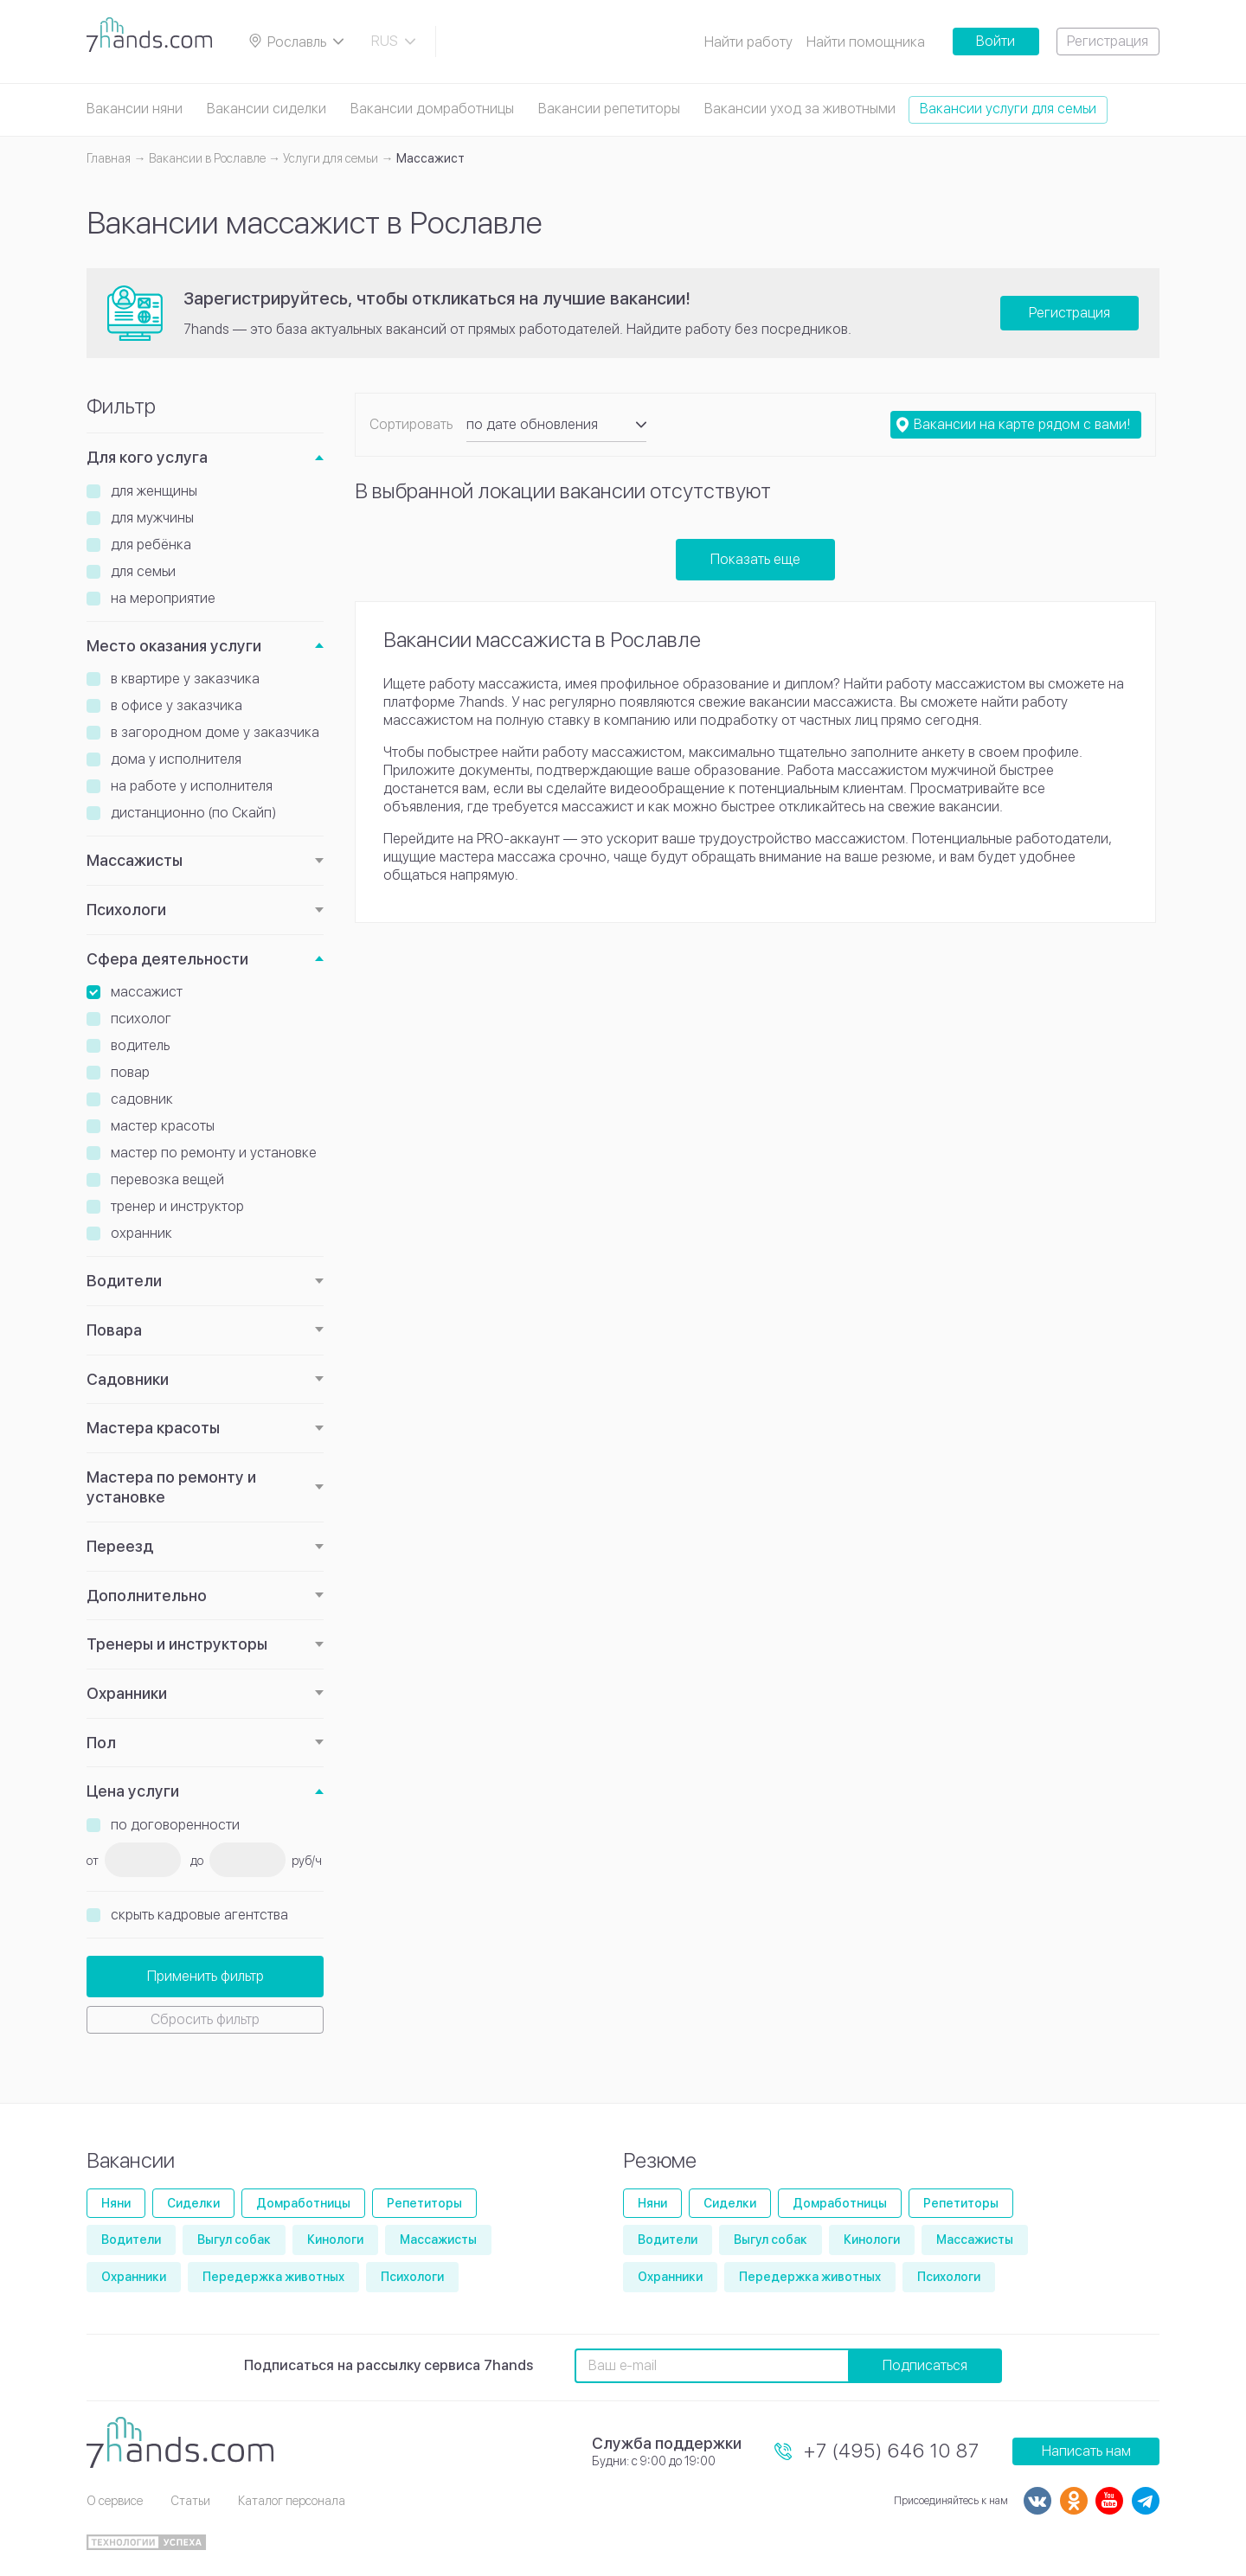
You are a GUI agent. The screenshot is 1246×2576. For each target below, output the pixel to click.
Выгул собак (234, 2239)
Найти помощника (865, 42)
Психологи (126, 909)
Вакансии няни (135, 108)
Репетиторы (424, 2203)
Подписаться (925, 2365)
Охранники (127, 1693)
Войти (995, 41)
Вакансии (131, 2160)
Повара (114, 1330)
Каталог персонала (291, 2501)
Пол (101, 1742)
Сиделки (193, 2203)
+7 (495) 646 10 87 (891, 2450)
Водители (124, 1281)
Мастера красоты (153, 1428)
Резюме (660, 2160)
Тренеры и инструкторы (177, 1644)
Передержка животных (273, 2277)
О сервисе (115, 2501)
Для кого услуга (147, 457)
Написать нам (1086, 2451)
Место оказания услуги (174, 646)
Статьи (190, 2501)
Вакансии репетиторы (609, 108)
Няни (116, 2203)
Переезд (120, 1546)
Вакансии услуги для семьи (1008, 108)
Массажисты (135, 860)
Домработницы (303, 2203)
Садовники (128, 1379)
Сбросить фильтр (205, 2019)
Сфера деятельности (167, 959)
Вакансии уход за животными (800, 108)
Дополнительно (147, 1595)
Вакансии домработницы (432, 108)
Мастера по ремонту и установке (171, 1487)
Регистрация (1107, 41)
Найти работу (748, 42)
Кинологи (335, 2239)
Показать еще (755, 559)
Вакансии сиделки (266, 108)
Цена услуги (133, 1791)
